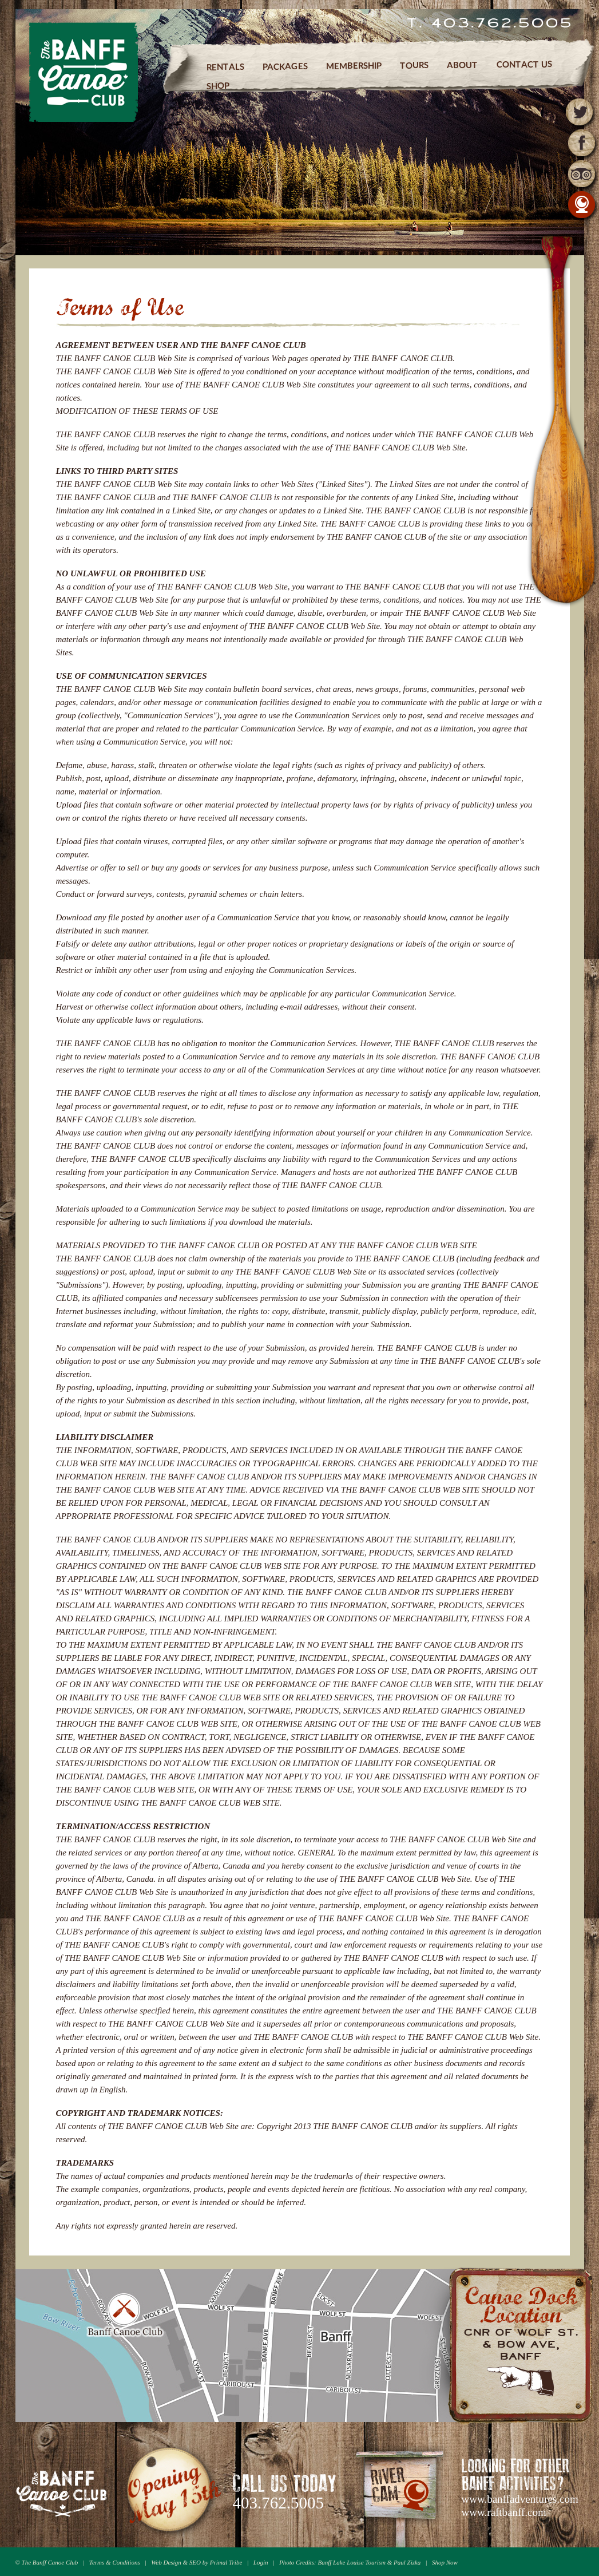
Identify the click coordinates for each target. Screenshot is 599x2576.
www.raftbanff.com (504, 2512)
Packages (284, 66)
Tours (413, 65)
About (462, 64)
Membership (353, 65)
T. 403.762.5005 (489, 23)
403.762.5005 (278, 2503)
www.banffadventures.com (520, 2499)
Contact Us (524, 63)
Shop (218, 85)
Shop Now (445, 2562)
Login (260, 2562)
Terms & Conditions (114, 2562)
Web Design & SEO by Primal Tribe (196, 2562)
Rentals (225, 66)
